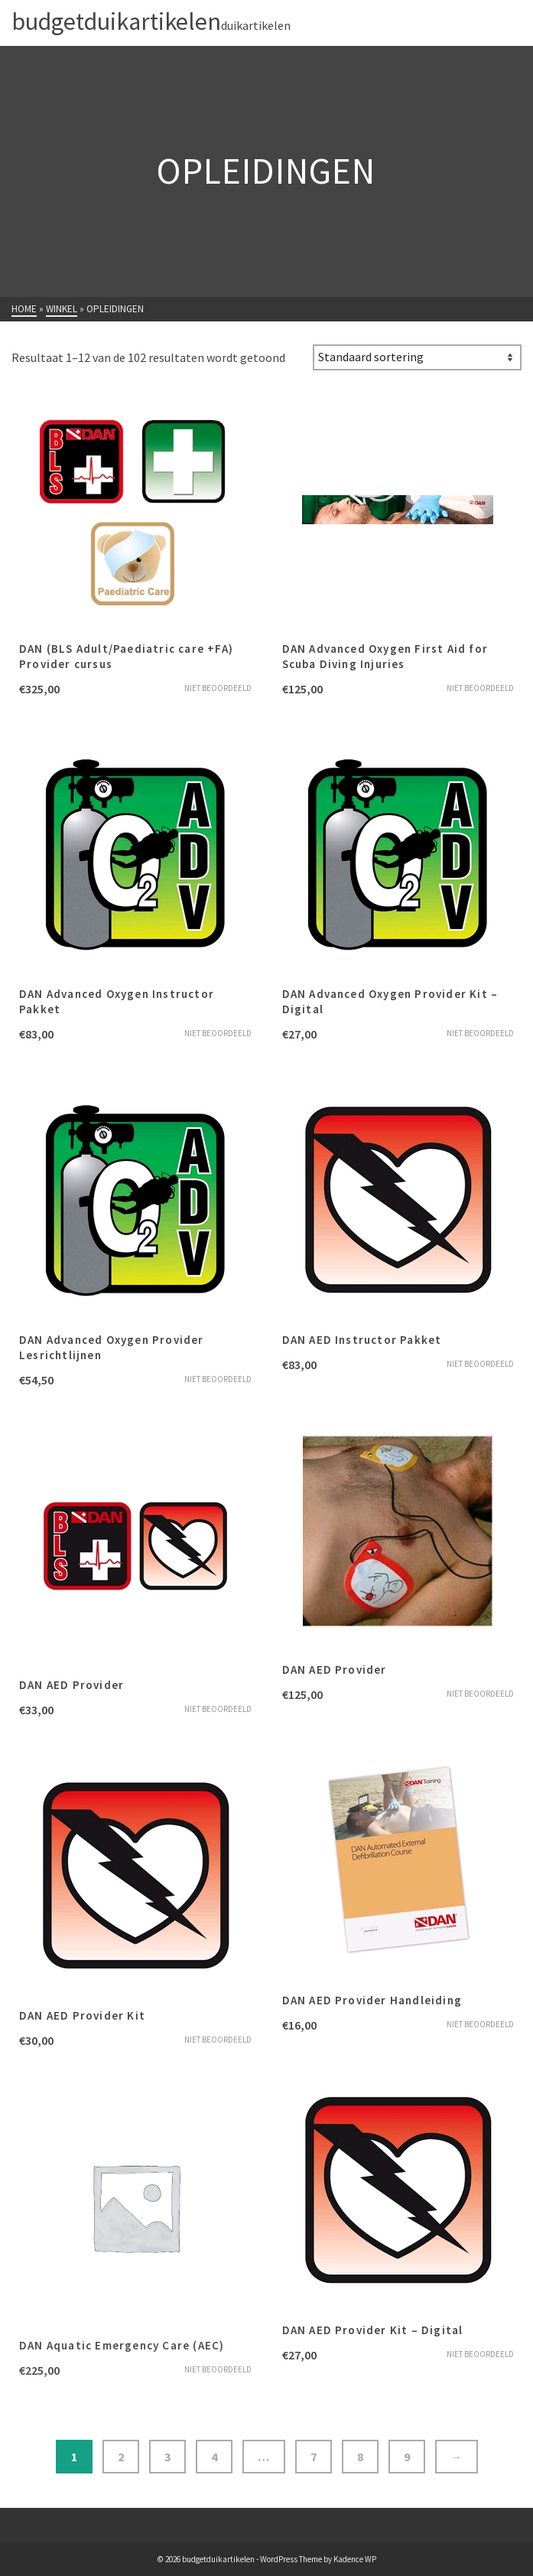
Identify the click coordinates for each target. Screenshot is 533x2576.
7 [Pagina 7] (313, 2456)
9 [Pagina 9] (407, 2456)
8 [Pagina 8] (360, 2456)
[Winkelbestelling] (417, 357)
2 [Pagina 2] (121, 2456)
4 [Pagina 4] (214, 2456)
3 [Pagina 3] (167, 2456)
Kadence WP (354, 2559)
